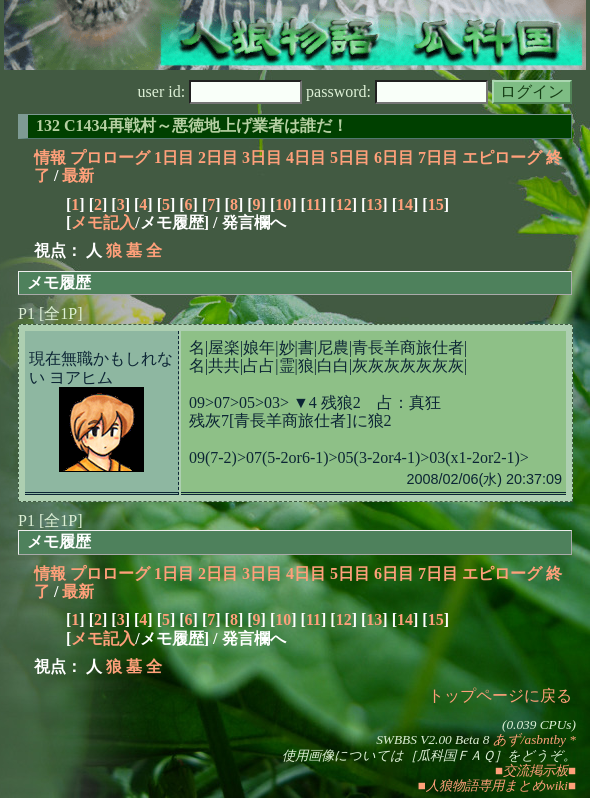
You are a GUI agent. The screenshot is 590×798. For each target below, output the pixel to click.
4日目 (306, 157)
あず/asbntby (529, 739)
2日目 (218, 157)
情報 (50, 157)
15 (436, 204)
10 (283, 204)
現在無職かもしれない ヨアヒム (101, 367)
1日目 (174, 157)
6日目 (394, 157)
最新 (78, 175)
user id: (220, 91)
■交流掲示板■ (535, 770)
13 (374, 204)
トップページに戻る (500, 695)
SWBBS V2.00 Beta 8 (432, 739)
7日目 (438, 157)
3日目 (262, 157)
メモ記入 (103, 222)
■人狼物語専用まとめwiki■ (497, 785)
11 (313, 204)
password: (397, 91)
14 (405, 204)
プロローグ (110, 157)
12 (344, 204)
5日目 (350, 157)
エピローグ (502, 157)
